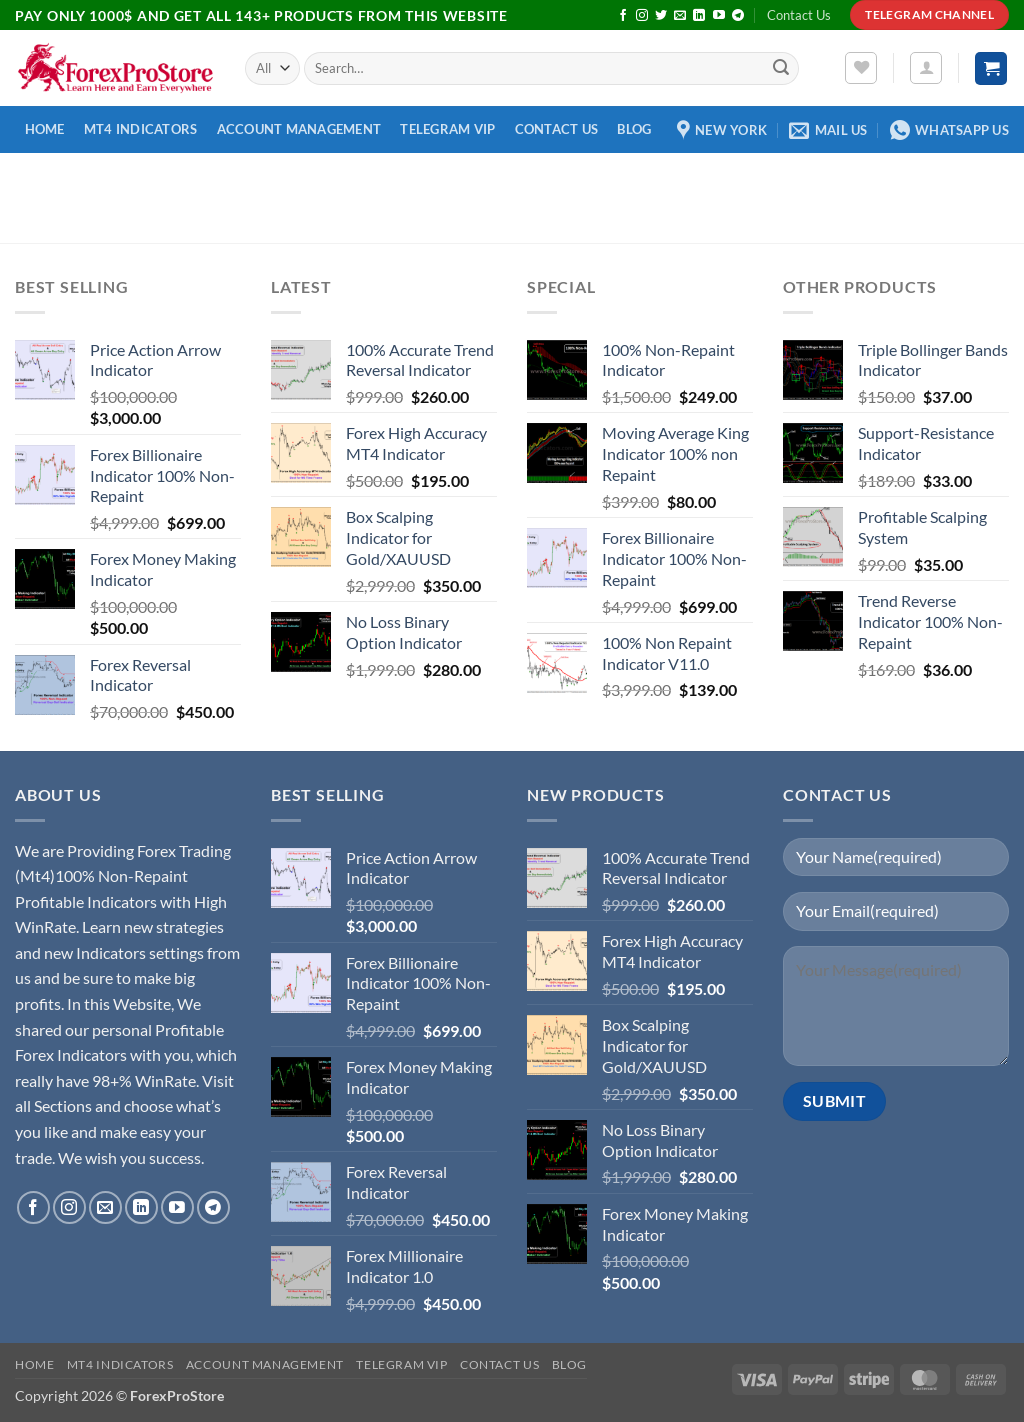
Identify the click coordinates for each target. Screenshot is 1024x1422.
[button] (926, 68)
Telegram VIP (447, 129)
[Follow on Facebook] (623, 16)
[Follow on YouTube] (719, 16)
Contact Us (799, 15)
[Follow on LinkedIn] (699, 16)
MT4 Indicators (141, 129)
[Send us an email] (680, 16)
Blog (634, 129)
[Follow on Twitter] (661, 16)
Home (45, 129)
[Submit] (781, 69)
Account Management (299, 129)
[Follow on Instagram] (642, 16)
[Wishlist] (861, 68)
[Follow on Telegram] (738, 16)
